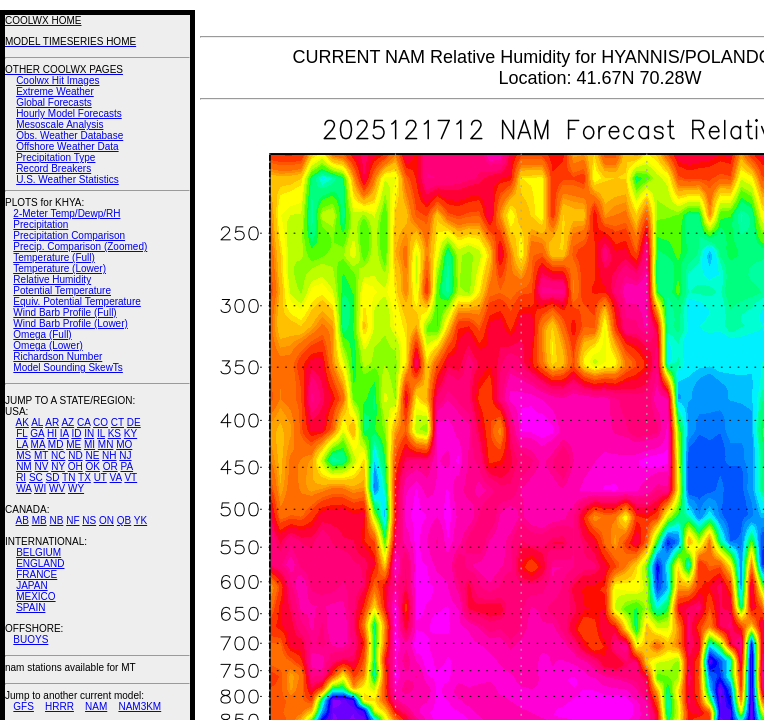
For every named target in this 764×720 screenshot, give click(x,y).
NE (92, 455)
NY (58, 466)
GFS (23, 706)
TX (84, 477)
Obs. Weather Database (69, 135)
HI (52, 433)
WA (23, 488)
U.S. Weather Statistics (67, 179)
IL (101, 433)
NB (56, 520)
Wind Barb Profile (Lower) (70, 323)
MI (89, 444)
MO (124, 444)
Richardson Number (57, 356)
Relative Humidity (52, 279)
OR (110, 466)
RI (21, 477)
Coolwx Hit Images (57, 80)
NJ (125, 455)
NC (58, 455)
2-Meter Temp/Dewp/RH (66, 213)
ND (75, 455)
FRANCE (36, 574)
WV (57, 488)
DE (134, 422)
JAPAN (32, 585)
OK (92, 466)
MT (41, 455)
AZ (67, 422)
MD (56, 444)
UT (100, 477)
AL (37, 422)
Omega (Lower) (47, 345)
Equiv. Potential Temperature (76, 301)
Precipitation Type (55, 157)
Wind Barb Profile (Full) (64, 312)
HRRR (59, 706)
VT (130, 477)
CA (83, 422)
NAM (96, 706)
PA (126, 466)
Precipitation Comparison (69, 235)
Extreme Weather (55, 91)
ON (106, 520)
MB (39, 520)
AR (52, 422)
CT (117, 422)
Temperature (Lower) (59, 268)
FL (21, 433)
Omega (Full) (42, 334)
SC (36, 477)
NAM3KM (139, 706)
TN (68, 477)
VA (116, 477)
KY (130, 433)
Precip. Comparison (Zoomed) (80, 246)
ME (73, 444)
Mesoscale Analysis (59, 124)
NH (109, 455)
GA (37, 433)
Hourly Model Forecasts (69, 113)
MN (106, 444)
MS (23, 455)
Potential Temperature (62, 290)
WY (76, 488)
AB (22, 520)
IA (64, 433)
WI (40, 488)
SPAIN (30, 607)
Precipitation (40, 224)
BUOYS (30, 639)
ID (76, 433)
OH (75, 466)
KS (114, 433)
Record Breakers (53, 168)
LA (22, 444)
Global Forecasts (54, 102)
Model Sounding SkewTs (68, 367)
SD (53, 477)
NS (89, 520)
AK (22, 422)
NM (24, 466)
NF (72, 520)
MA (38, 444)
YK (140, 520)
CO (100, 422)
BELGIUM (38, 552)
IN (89, 433)
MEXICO (35, 596)
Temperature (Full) (54, 257)
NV (41, 466)
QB (124, 520)
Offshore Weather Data (67, 146)
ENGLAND (40, 563)
